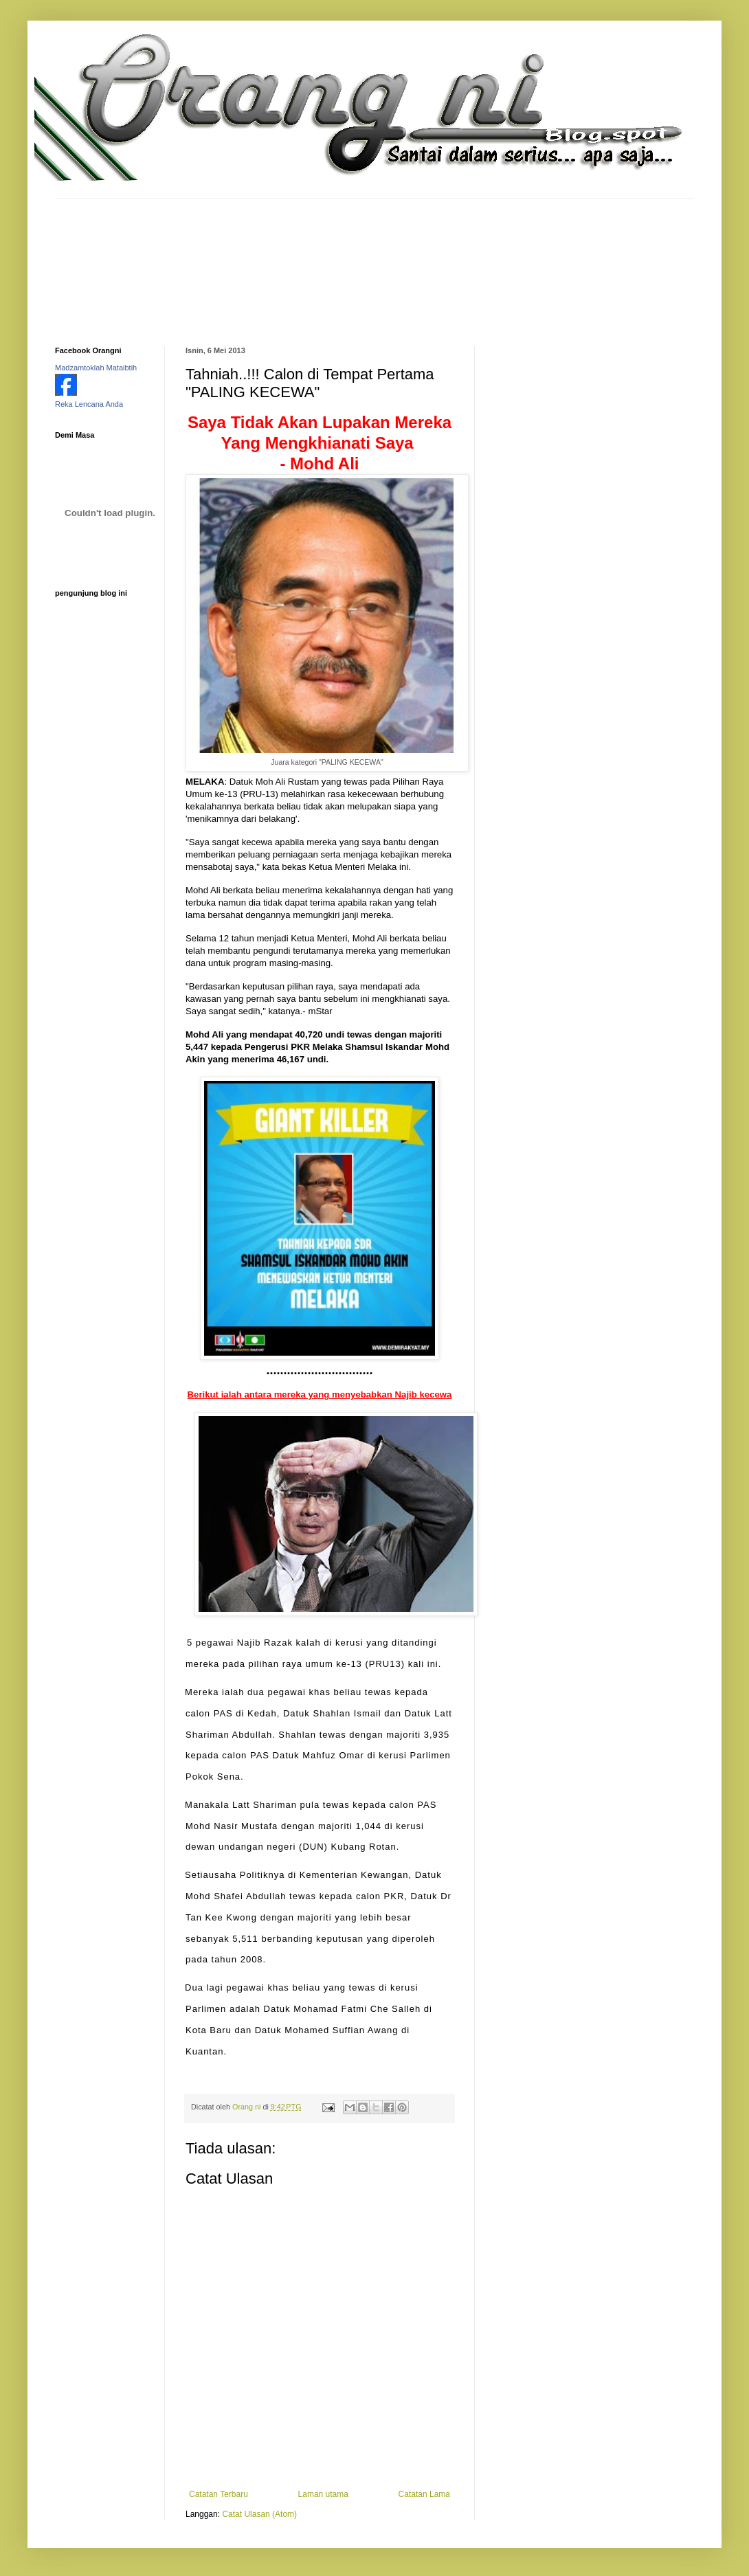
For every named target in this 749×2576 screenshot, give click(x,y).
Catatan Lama (424, 2494)
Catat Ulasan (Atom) (259, 2514)
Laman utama (323, 2494)
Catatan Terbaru (218, 2494)
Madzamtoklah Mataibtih (96, 367)
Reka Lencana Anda (89, 404)
